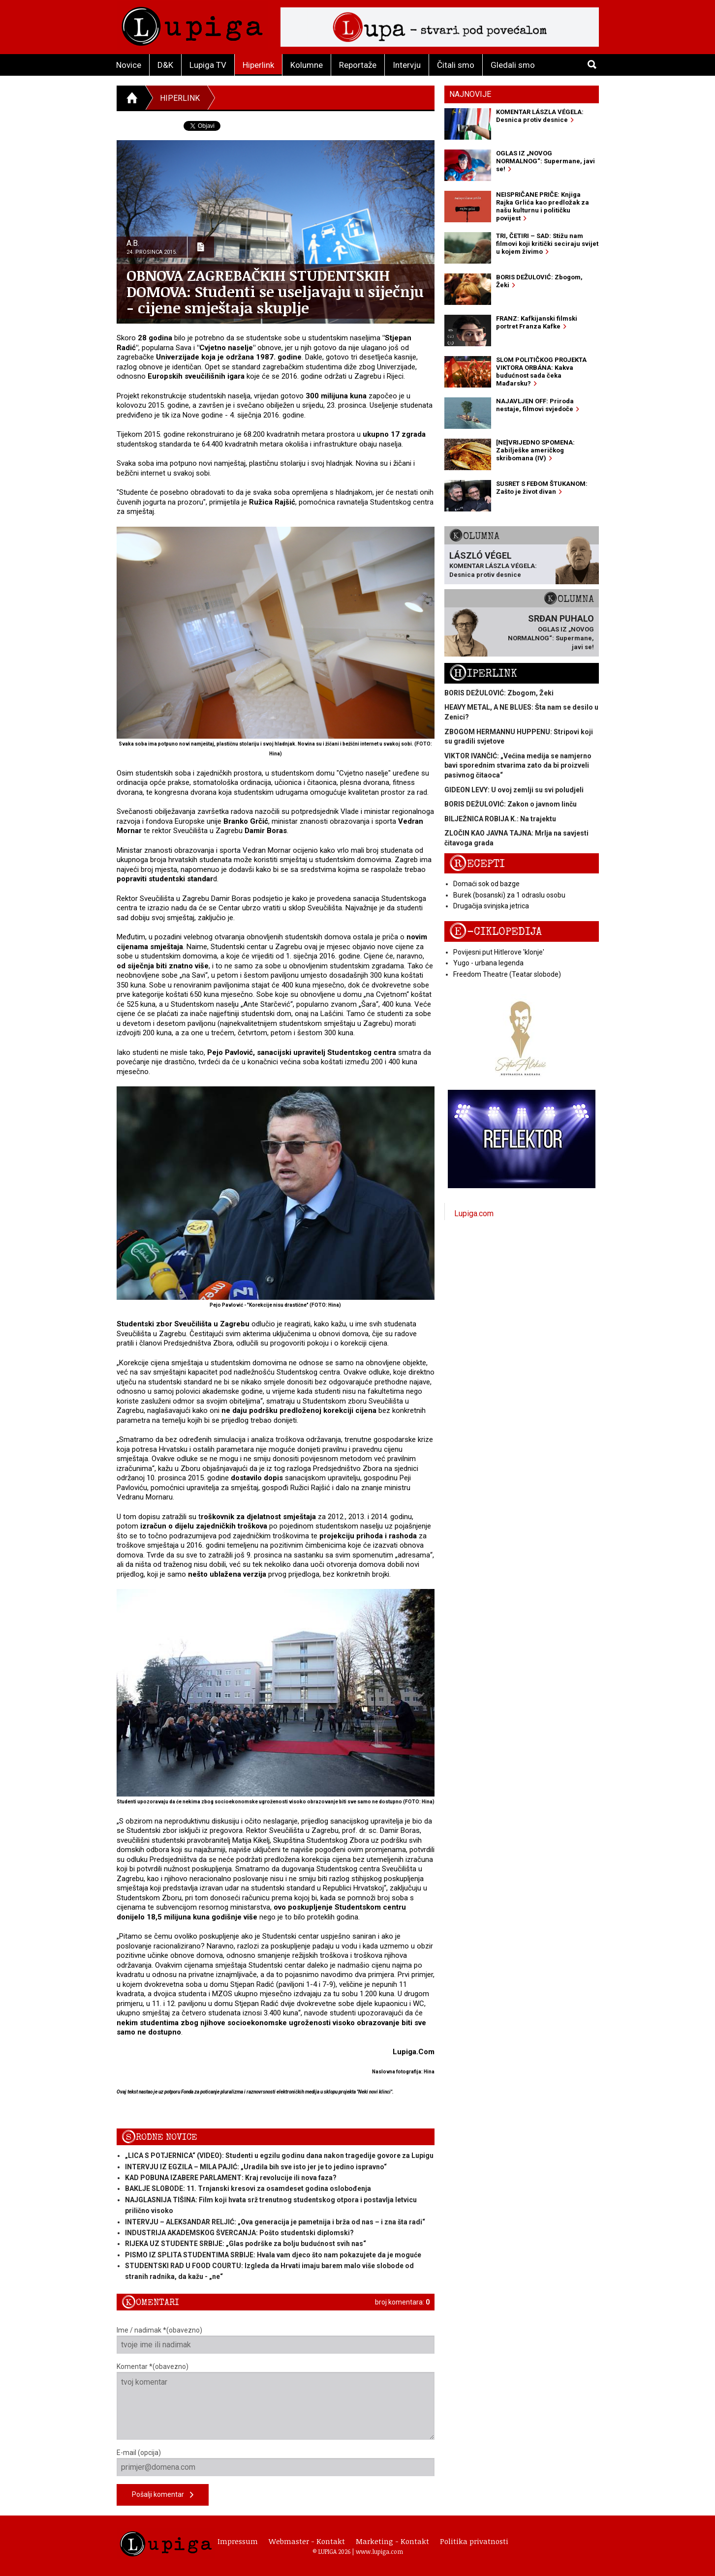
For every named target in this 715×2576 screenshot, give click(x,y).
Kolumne (306, 65)
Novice (128, 65)
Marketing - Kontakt (392, 2541)
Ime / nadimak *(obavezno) (276, 2340)
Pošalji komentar (162, 2495)
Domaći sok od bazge (486, 884)
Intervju (407, 65)
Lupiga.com (474, 1213)
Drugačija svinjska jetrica (491, 906)
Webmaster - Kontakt (307, 2541)
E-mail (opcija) (276, 2462)
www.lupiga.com (379, 2551)
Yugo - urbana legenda (488, 963)
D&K (165, 65)
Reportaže (357, 65)
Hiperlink (258, 65)
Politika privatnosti (474, 2541)
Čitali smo (455, 65)
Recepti (477, 864)
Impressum (238, 2541)
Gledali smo (513, 65)
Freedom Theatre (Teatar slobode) (507, 974)
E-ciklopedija (495, 932)
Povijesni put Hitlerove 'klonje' (498, 952)
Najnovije (470, 94)
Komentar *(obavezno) (276, 2401)
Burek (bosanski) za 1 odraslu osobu (509, 895)
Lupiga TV (207, 65)
